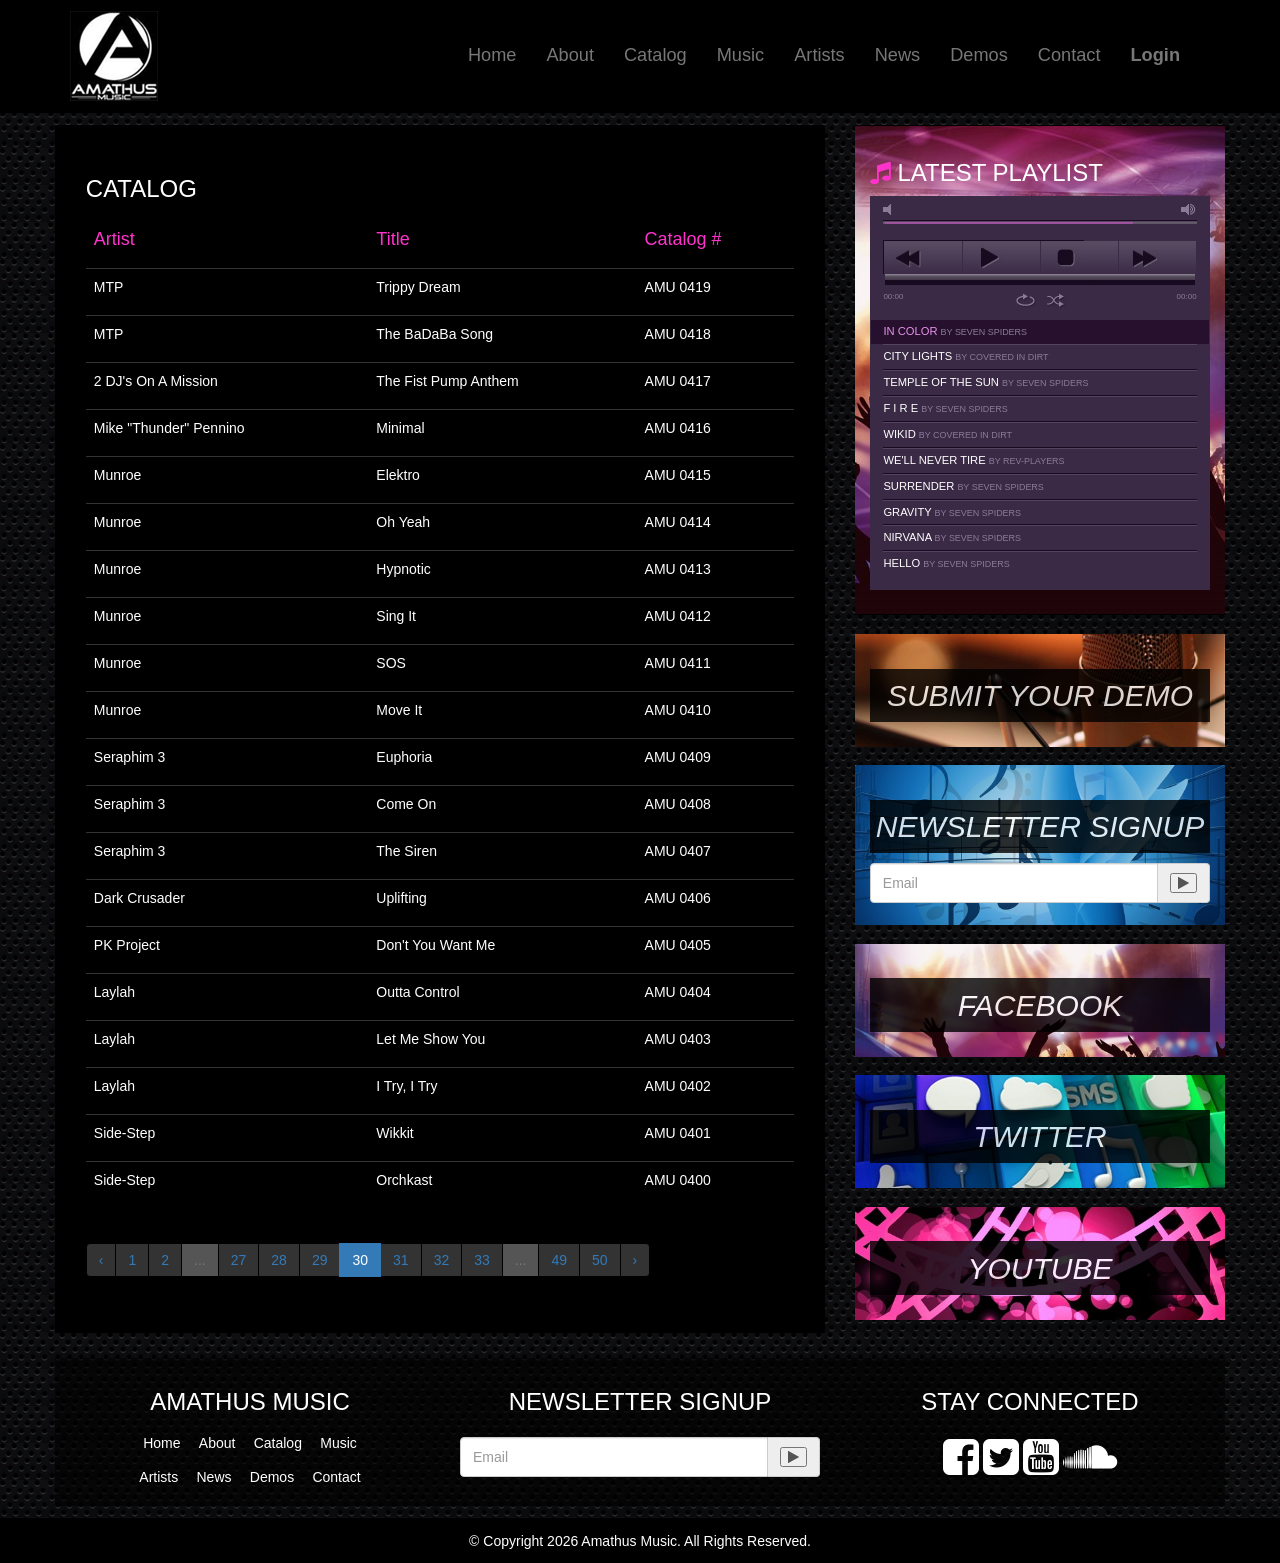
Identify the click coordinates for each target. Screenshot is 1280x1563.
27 (239, 1260)
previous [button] (922, 258)
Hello (946, 563)
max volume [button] (1189, 209)
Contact (1069, 55)
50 (600, 1260)
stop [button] (1079, 258)
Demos (979, 55)
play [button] (1001, 258)
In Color (955, 331)
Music (741, 55)
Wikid (947, 434)
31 (401, 1260)
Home (492, 55)
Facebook (1040, 1005)
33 (482, 1260)
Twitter (1039, 1136)
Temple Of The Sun (985, 382)
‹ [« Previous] (101, 1260)
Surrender (963, 486)
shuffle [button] (1055, 300)
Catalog (655, 55)
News (897, 55)
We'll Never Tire (973, 460)
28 (279, 1260)
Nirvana (952, 537)
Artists (819, 55)
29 (320, 1260)
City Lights (965, 356)
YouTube (1039, 1268)
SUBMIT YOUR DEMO (1040, 695)
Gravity (952, 512)
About (570, 55)
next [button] (1157, 258)
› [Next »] (635, 1260)
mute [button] (891, 209)
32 (442, 1260)
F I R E (945, 408)
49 (559, 1260)
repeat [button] (1025, 300)
